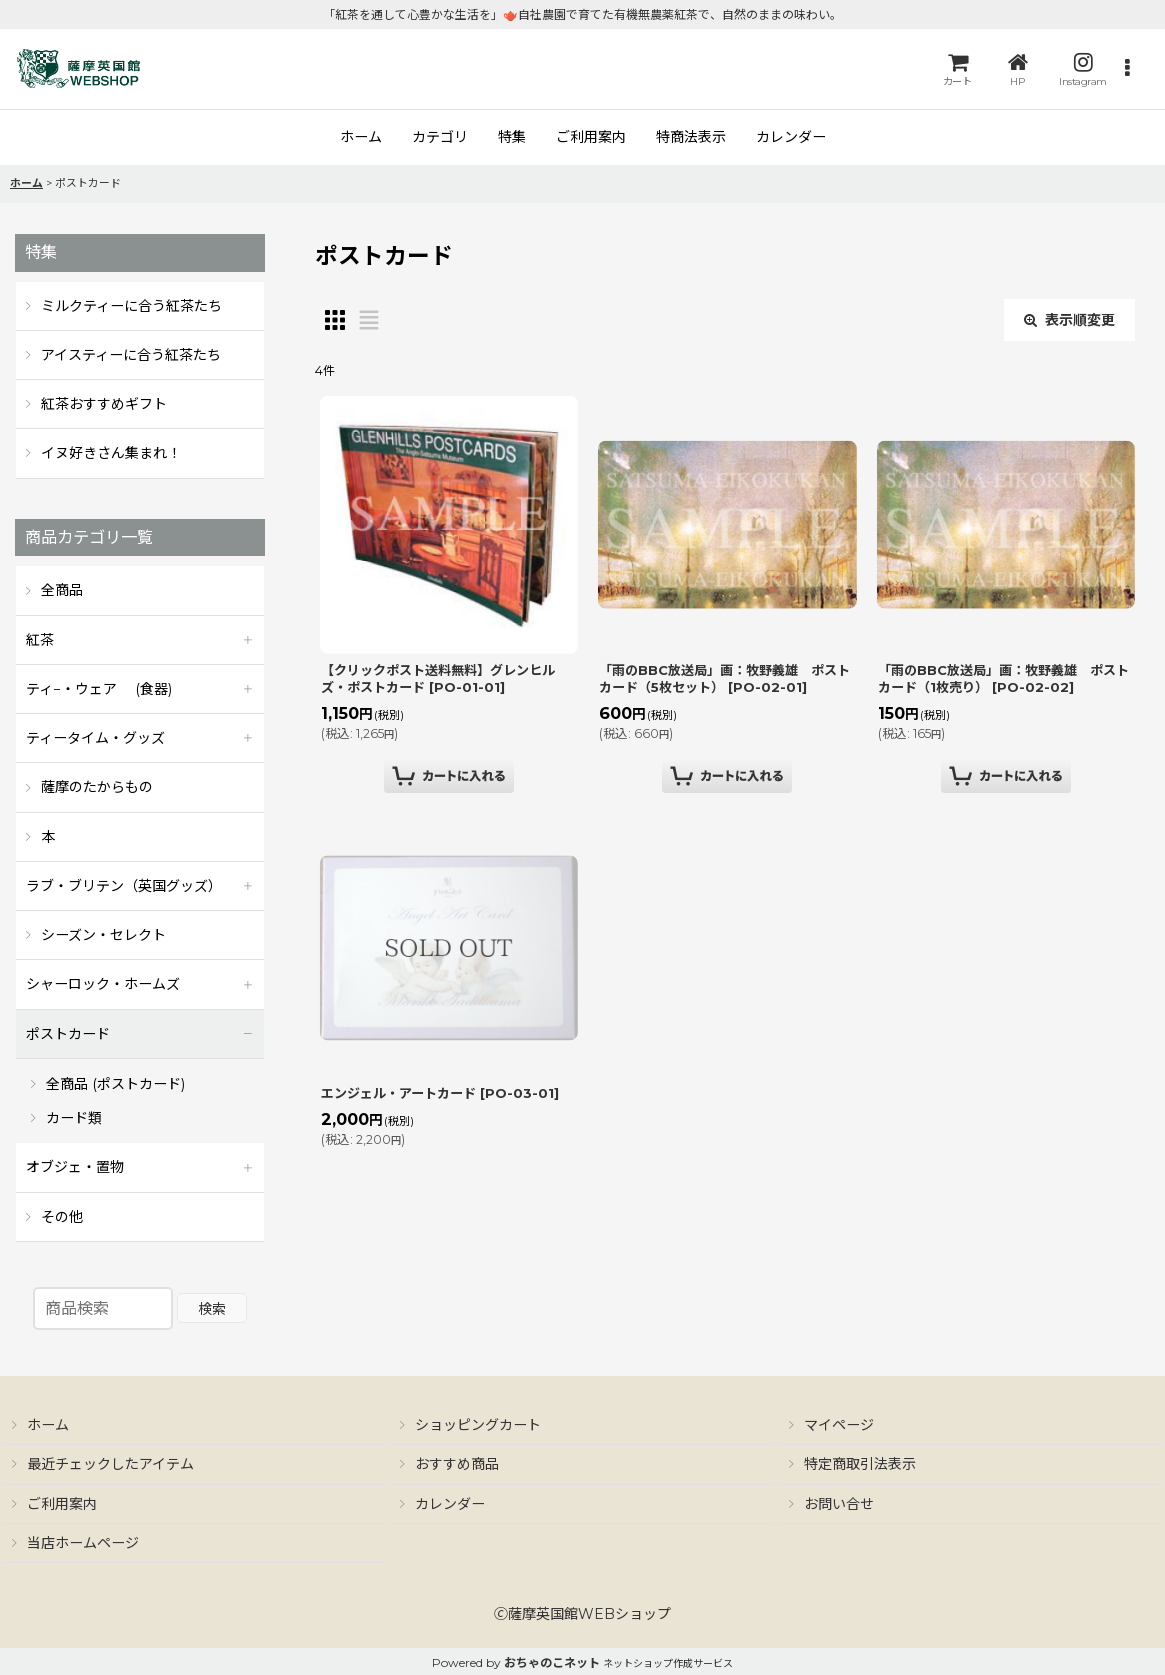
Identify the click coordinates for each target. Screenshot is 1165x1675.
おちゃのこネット (552, 1662)
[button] (1127, 69)
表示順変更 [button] (1069, 320)
